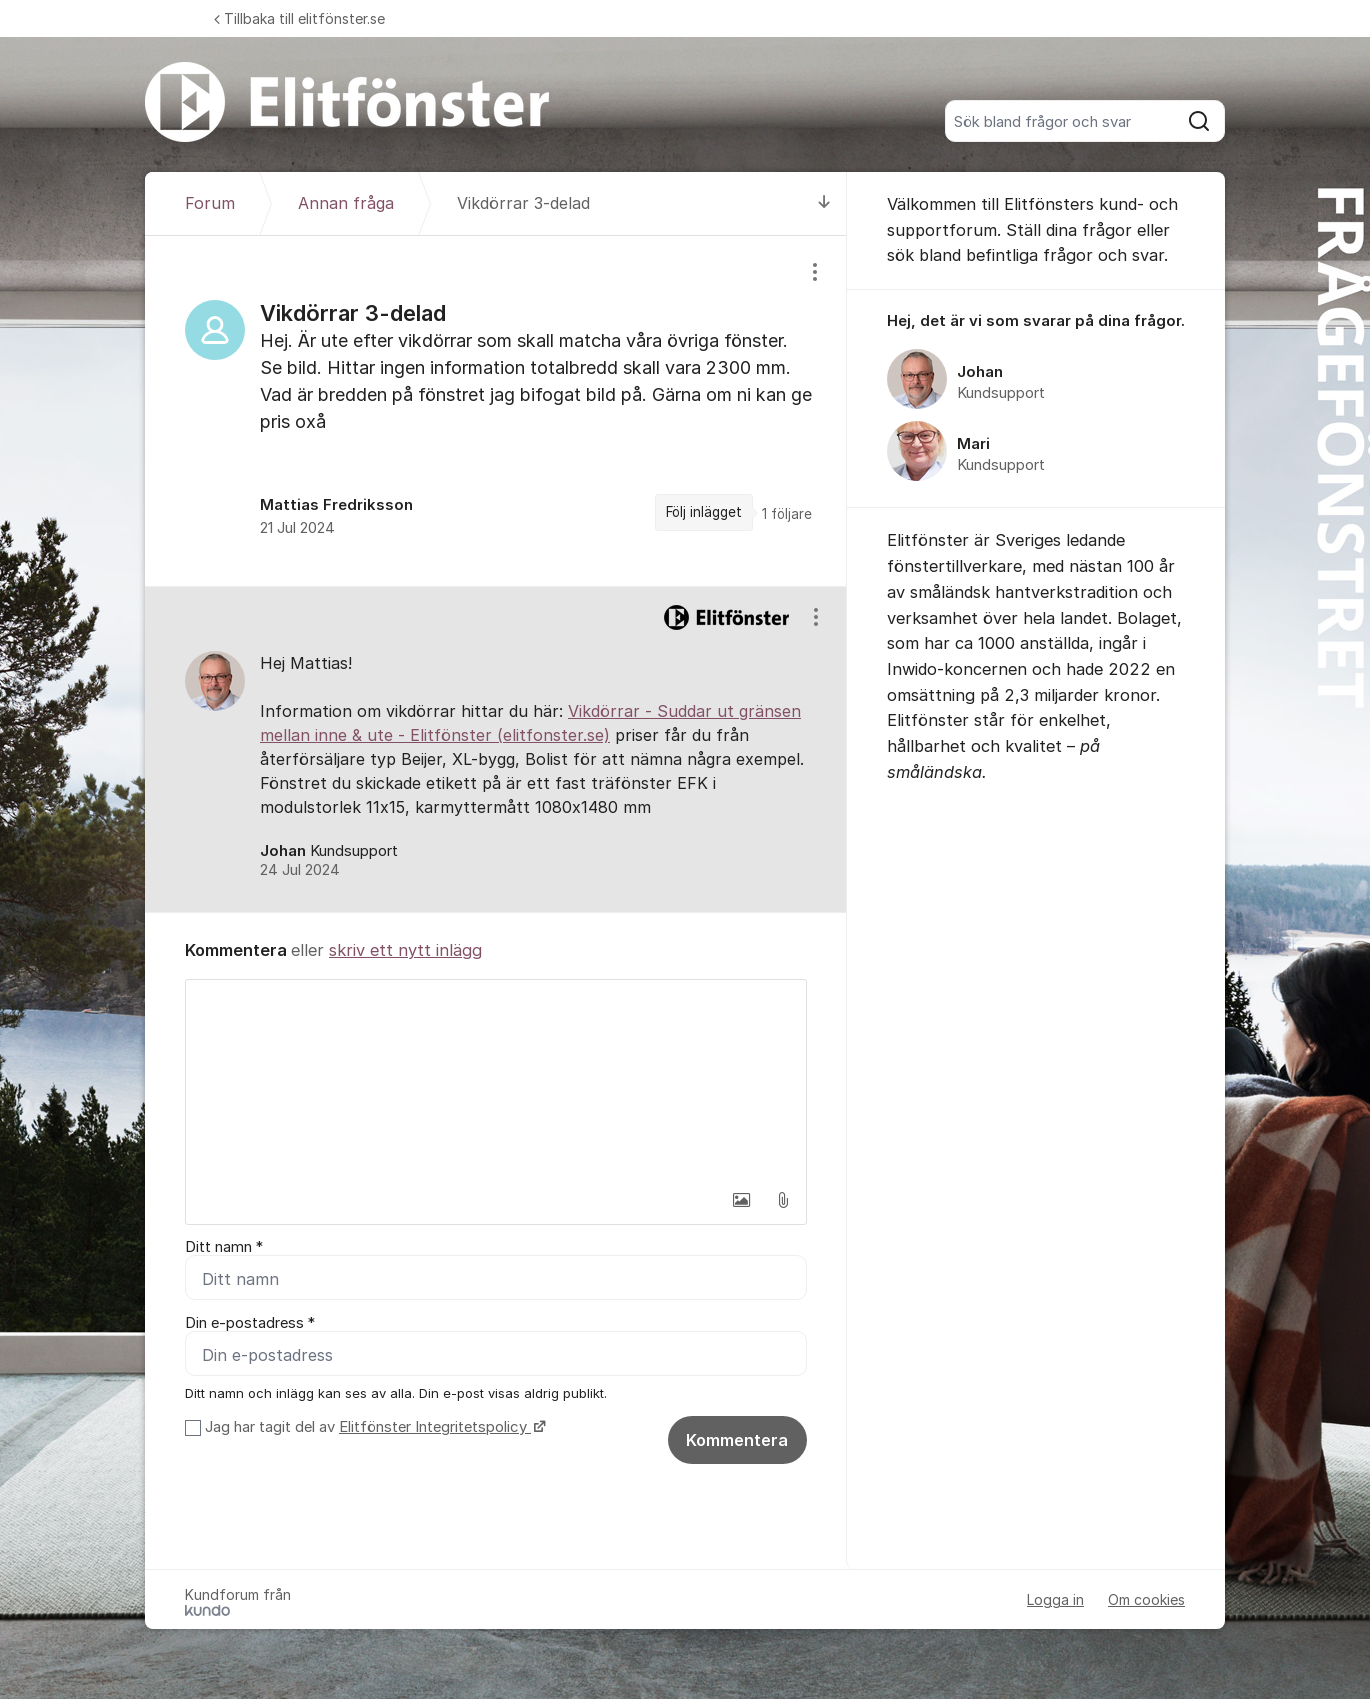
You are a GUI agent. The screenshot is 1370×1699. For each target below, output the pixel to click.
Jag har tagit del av (373, 1427)
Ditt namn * (224, 1247)
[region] (496, 410)
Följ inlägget (704, 512)
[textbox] (496, 1080)
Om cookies (1146, 1599)
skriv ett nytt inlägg (405, 950)
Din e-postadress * (250, 1323)
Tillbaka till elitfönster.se (299, 18)
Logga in (1055, 1599)
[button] (741, 1200)
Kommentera (737, 1440)
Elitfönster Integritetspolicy (435, 1427)
